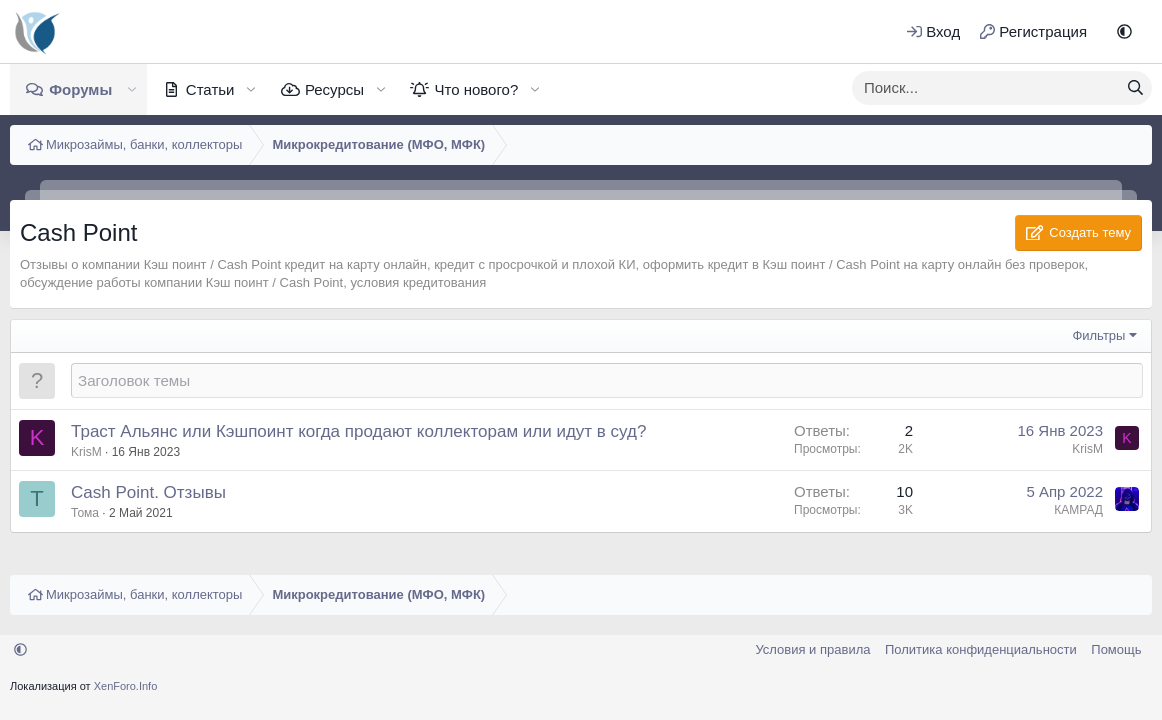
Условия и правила (812, 649)
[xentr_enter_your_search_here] (986, 88)
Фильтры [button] (1098, 335)
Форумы (80, 89)
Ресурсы (334, 89)
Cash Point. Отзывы (148, 492)
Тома (85, 513)
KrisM (86, 452)
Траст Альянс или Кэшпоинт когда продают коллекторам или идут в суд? (358, 431)
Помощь (1116, 649)
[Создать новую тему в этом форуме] (607, 380)
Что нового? (476, 89)
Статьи (210, 89)
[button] (1124, 31)
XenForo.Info (126, 686)
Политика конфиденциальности (981, 649)
